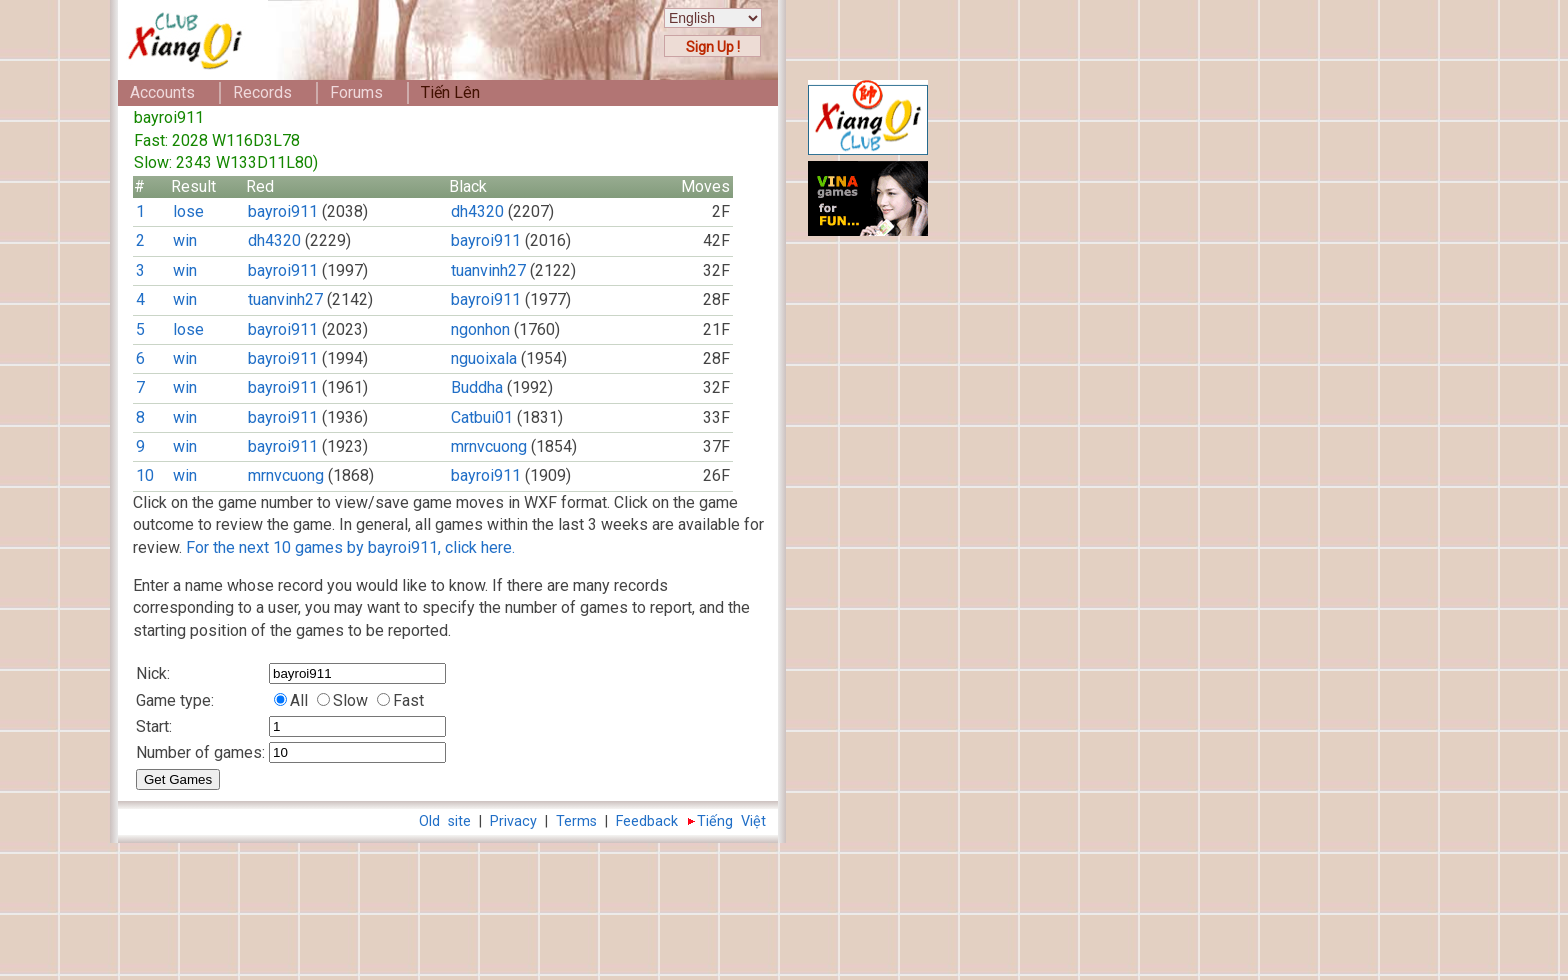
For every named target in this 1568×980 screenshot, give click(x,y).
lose (188, 211)
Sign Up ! (713, 47)
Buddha (477, 387)
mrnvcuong (489, 446)
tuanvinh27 (488, 270)
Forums (356, 92)
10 (145, 475)
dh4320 (477, 211)
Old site (445, 821)
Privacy (513, 821)
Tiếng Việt (731, 821)
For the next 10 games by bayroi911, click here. (350, 547)
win (185, 240)
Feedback (647, 821)
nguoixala (484, 358)
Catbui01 (482, 417)
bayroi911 (283, 211)
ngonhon (480, 329)
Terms (576, 821)
